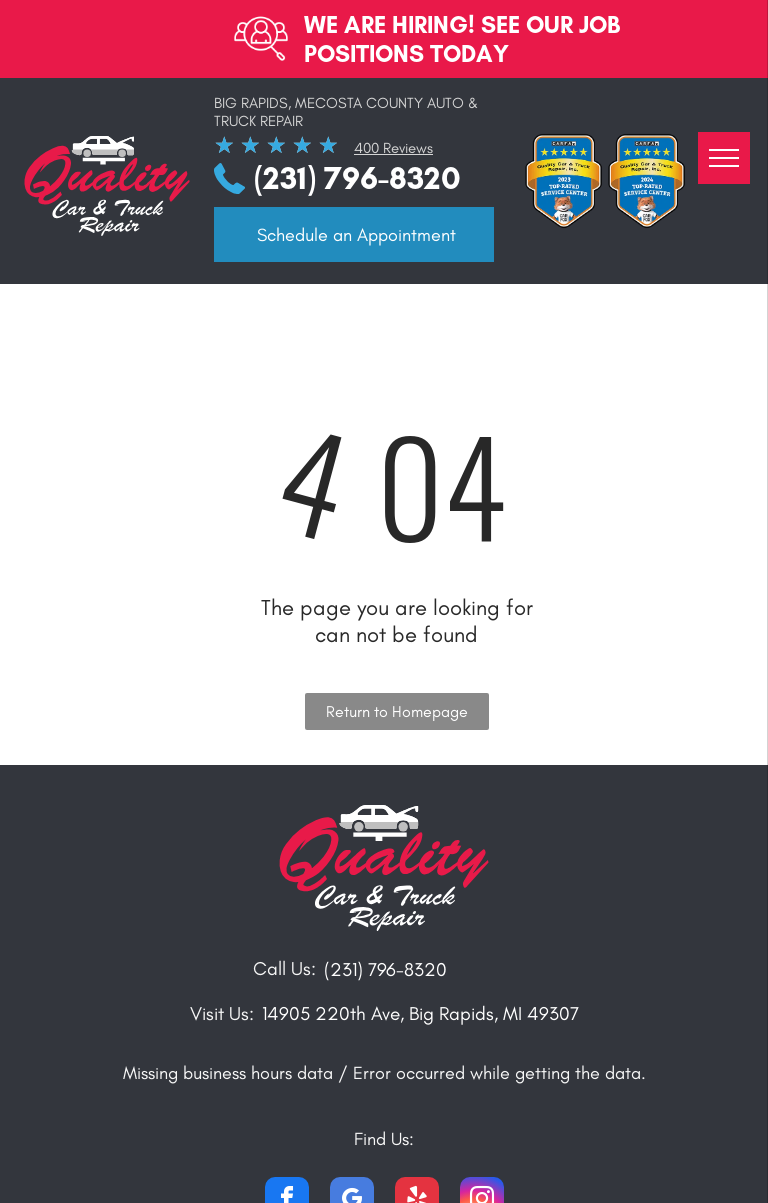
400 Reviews (393, 148)
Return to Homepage (397, 711)
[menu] (724, 158)
